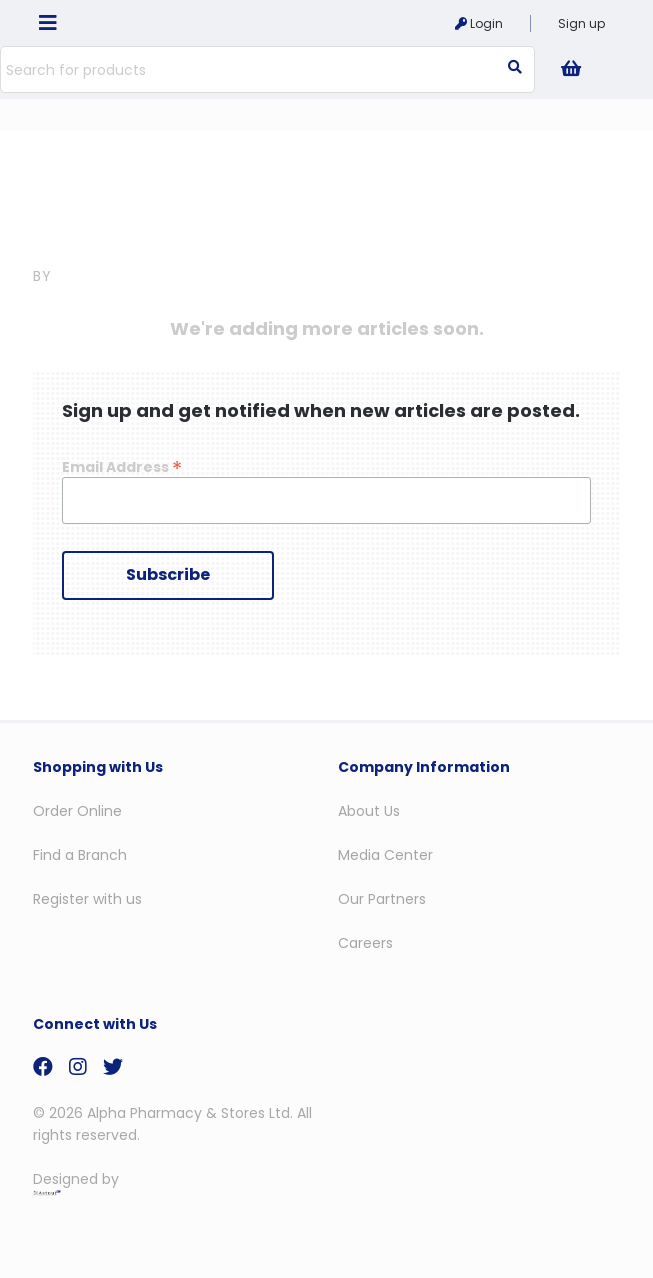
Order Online (77, 811)
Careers (365, 943)
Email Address (122, 467)
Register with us (87, 899)
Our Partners (382, 899)
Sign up (581, 23)
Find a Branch (80, 855)
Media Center (385, 855)
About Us (369, 811)
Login (479, 23)
